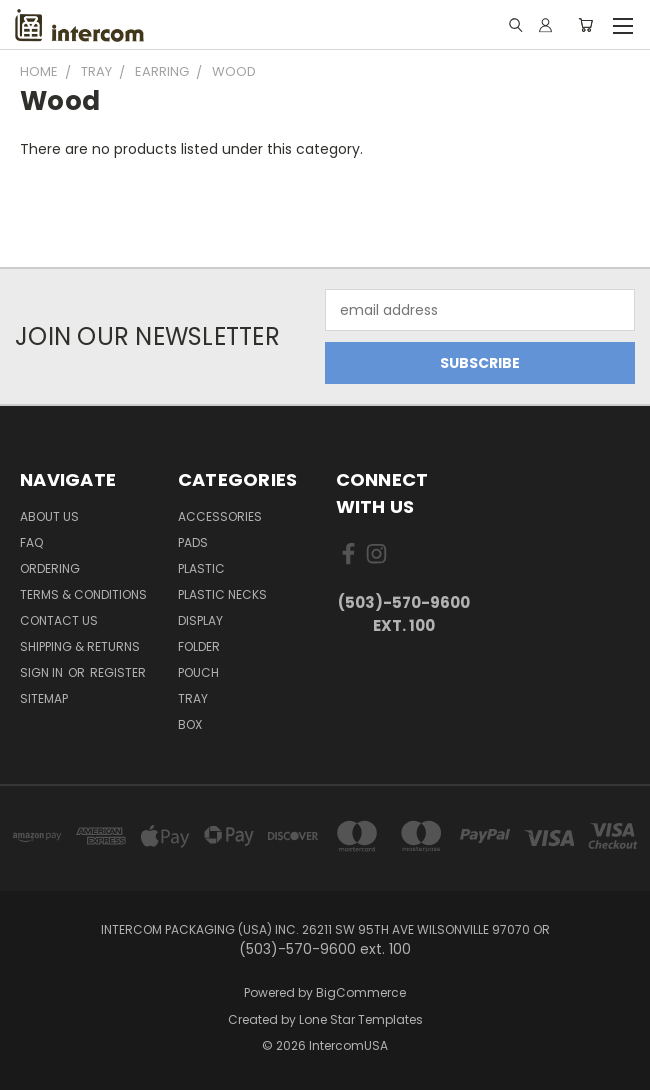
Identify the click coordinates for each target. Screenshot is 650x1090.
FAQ (31, 542)
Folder (199, 646)
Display (200, 620)
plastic (201, 568)
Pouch (198, 672)
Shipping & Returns (80, 646)
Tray (193, 698)
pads (193, 542)
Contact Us (59, 620)
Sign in (43, 672)
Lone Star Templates (361, 1019)
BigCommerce (361, 992)
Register (118, 672)
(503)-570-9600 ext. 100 (404, 614)
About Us (49, 516)
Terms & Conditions (83, 594)
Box (190, 724)
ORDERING (50, 568)
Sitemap (44, 698)
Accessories (220, 516)
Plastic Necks (222, 594)
